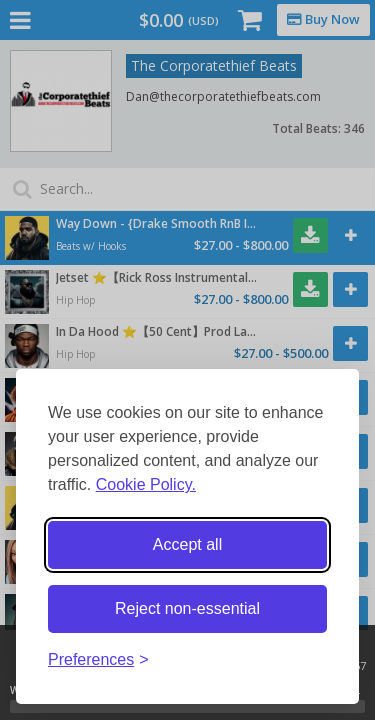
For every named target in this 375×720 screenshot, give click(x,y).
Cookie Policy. (146, 484)
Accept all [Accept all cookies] (187, 544)
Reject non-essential (187, 608)
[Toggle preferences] (98, 660)
